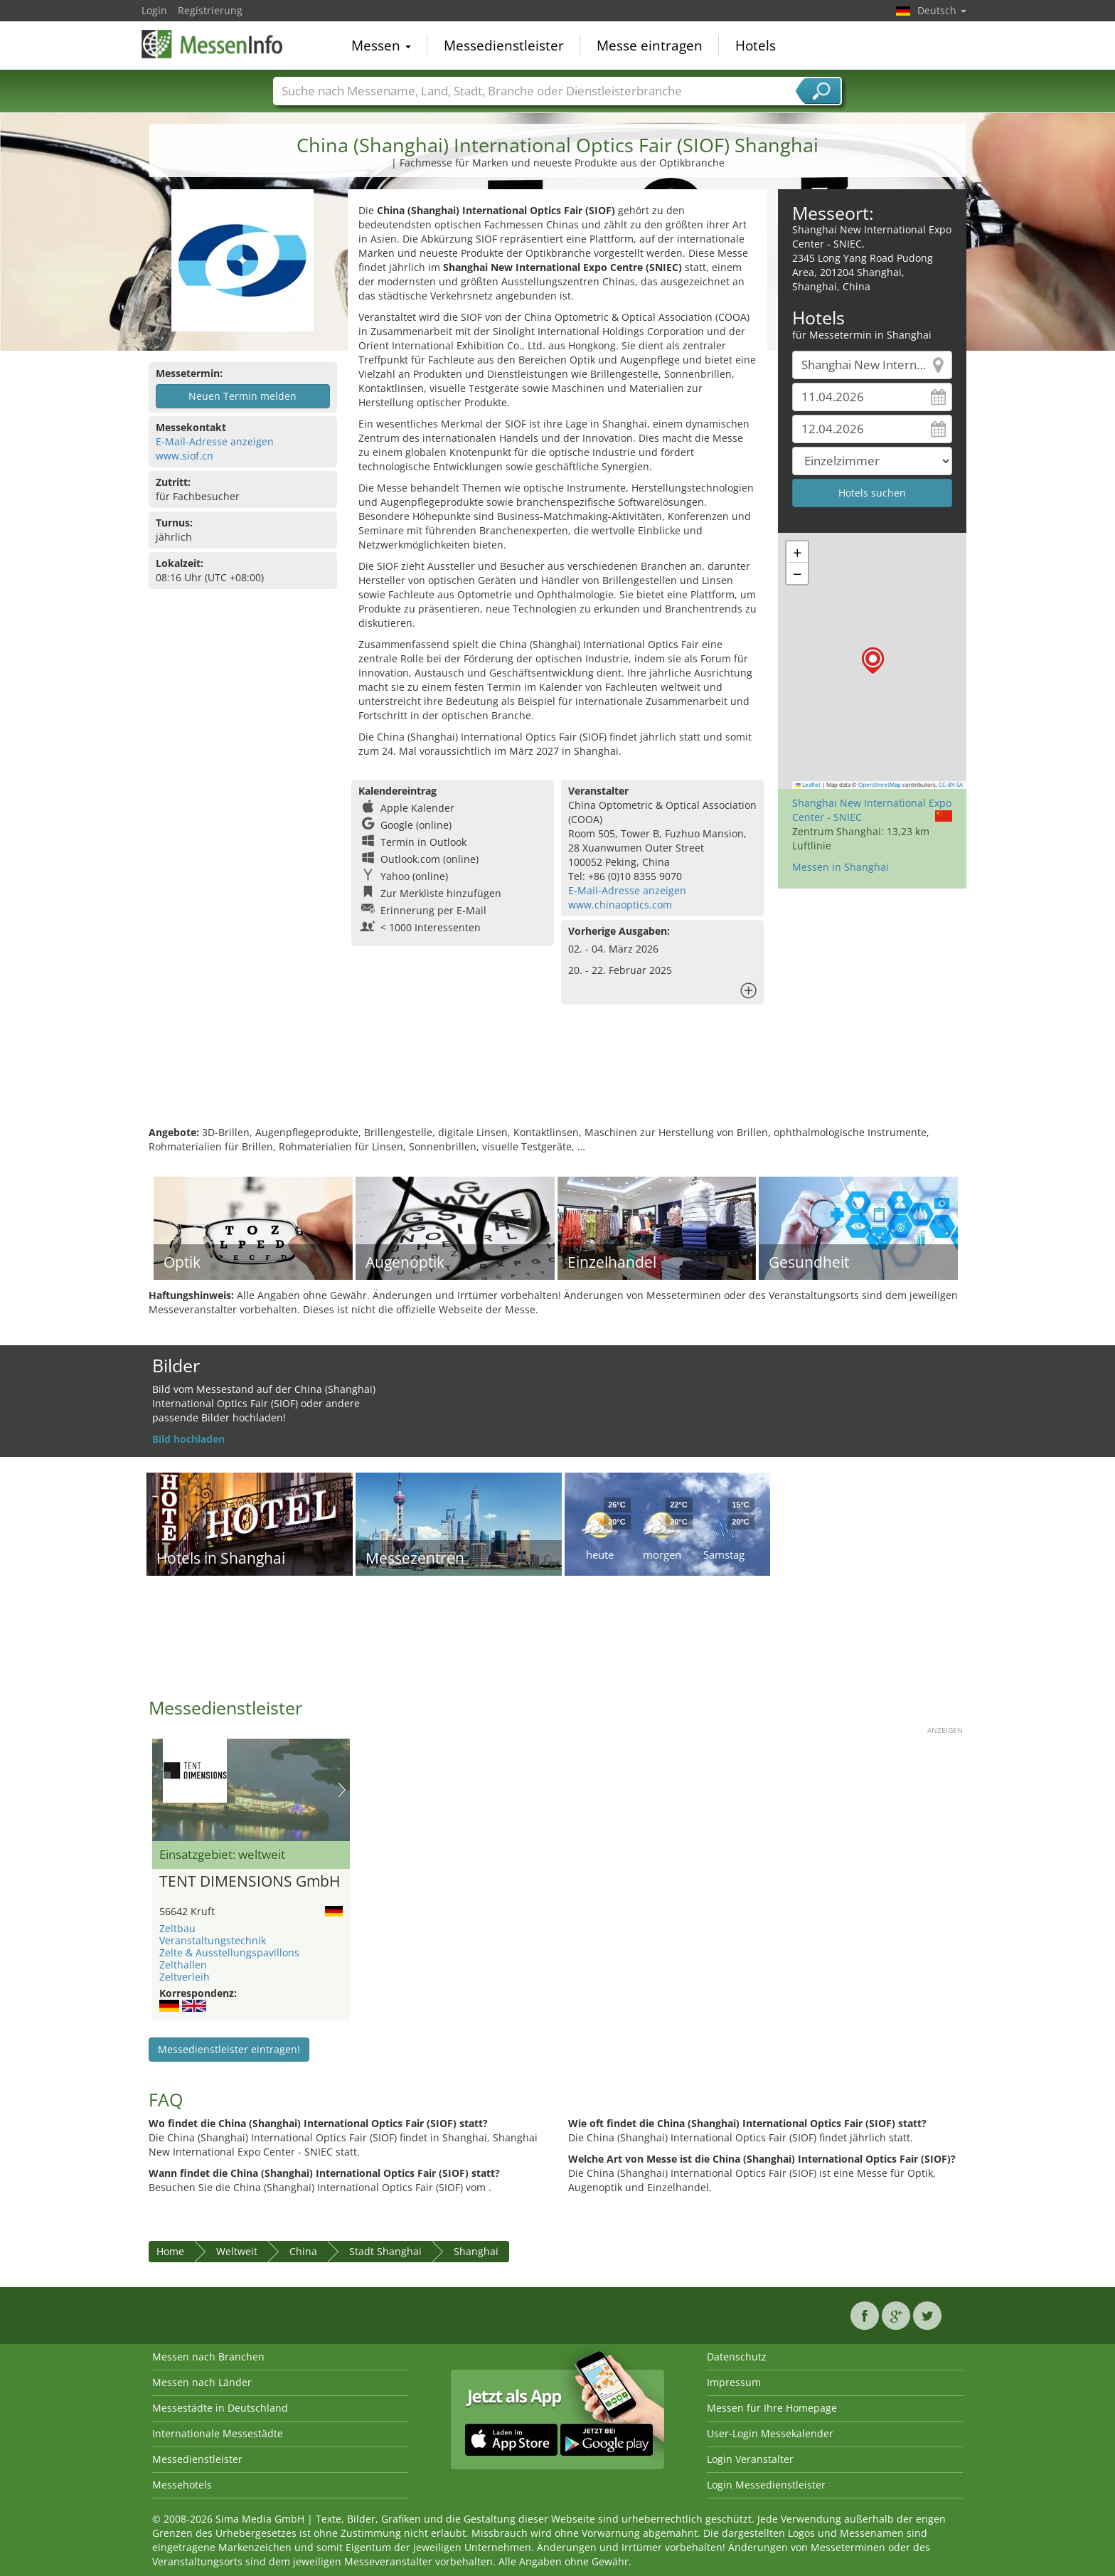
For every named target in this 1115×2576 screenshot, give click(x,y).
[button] (872, 660)
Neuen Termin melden (242, 396)
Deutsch (941, 10)
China (303, 2251)
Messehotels (182, 2484)
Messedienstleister (504, 45)
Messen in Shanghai (840, 867)
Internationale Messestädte (217, 2433)
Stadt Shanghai (385, 2251)
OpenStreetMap (879, 784)
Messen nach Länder (202, 2382)
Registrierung (210, 10)
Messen (381, 45)
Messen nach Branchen (208, 2356)
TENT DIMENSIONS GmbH (249, 1881)
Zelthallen (183, 1964)
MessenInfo (213, 44)
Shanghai (476, 2251)
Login (154, 10)
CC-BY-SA (951, 784)
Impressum (734, 2382)
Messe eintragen (650, 45)
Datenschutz (737, 2356)
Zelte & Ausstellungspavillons (229, 1952)
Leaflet (808, 784)
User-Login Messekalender (770, 2433)
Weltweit (236, 2251)
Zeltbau (177, 1928)
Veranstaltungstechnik (212, 1940)
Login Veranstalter (750, 2459)
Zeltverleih (184, 1976)
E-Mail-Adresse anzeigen (215, 441)
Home (170, 2251)
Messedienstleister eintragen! (229, 2049)
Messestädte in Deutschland (220, 2408)
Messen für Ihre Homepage (772, 2408)
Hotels (755, 45)
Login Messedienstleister (766, 2484)
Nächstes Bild (341, 1789)
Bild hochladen (188, 1439)
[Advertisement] (557, 1079)
